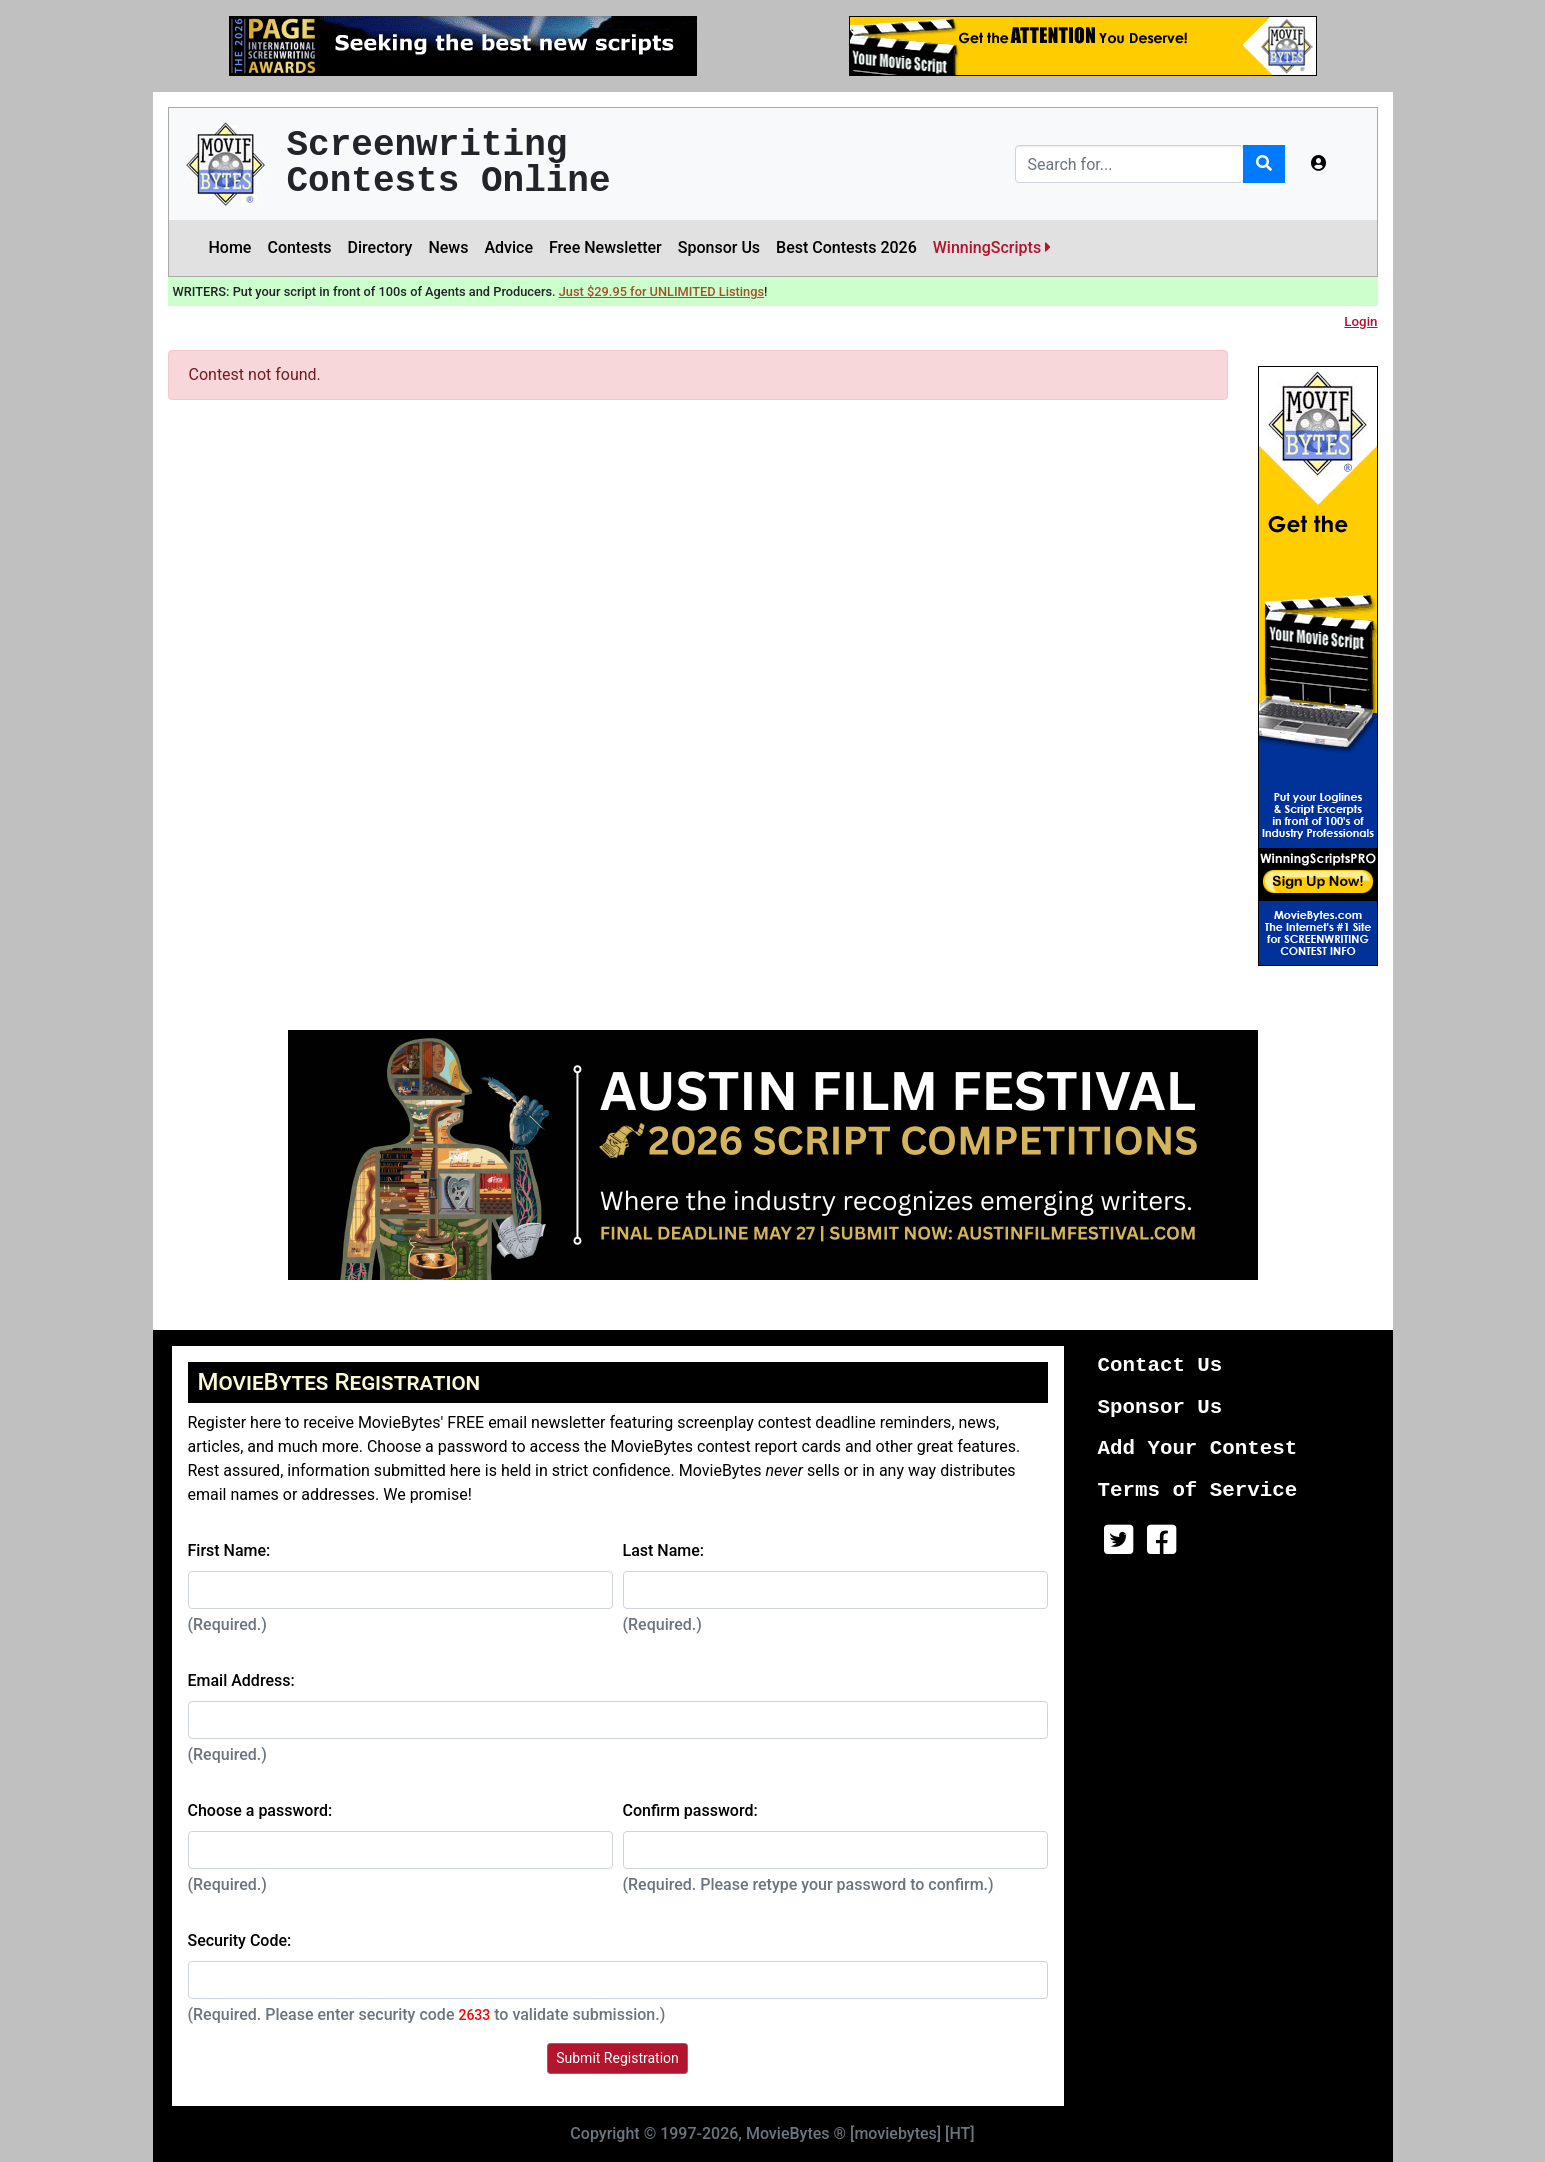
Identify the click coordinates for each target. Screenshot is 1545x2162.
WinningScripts (992, 247)
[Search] (1129, 164)
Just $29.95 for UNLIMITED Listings (661, 291)
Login (1360, 321)
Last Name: (664, 1550)
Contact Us (1160, 1365)
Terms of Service (1198, 1490)
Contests (299, 247)
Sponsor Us (719, 247)
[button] (1319, 164)
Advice (508, 247)
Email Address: (241, 1680)
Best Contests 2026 (846, 247)
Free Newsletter (605, 247)
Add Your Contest (1198, 1448)
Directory (380, 247)
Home (230, 247)
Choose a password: (260, 1810)
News (448, 247)
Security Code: (240, 1940)
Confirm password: (690, 1810)
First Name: (229, 1550)
